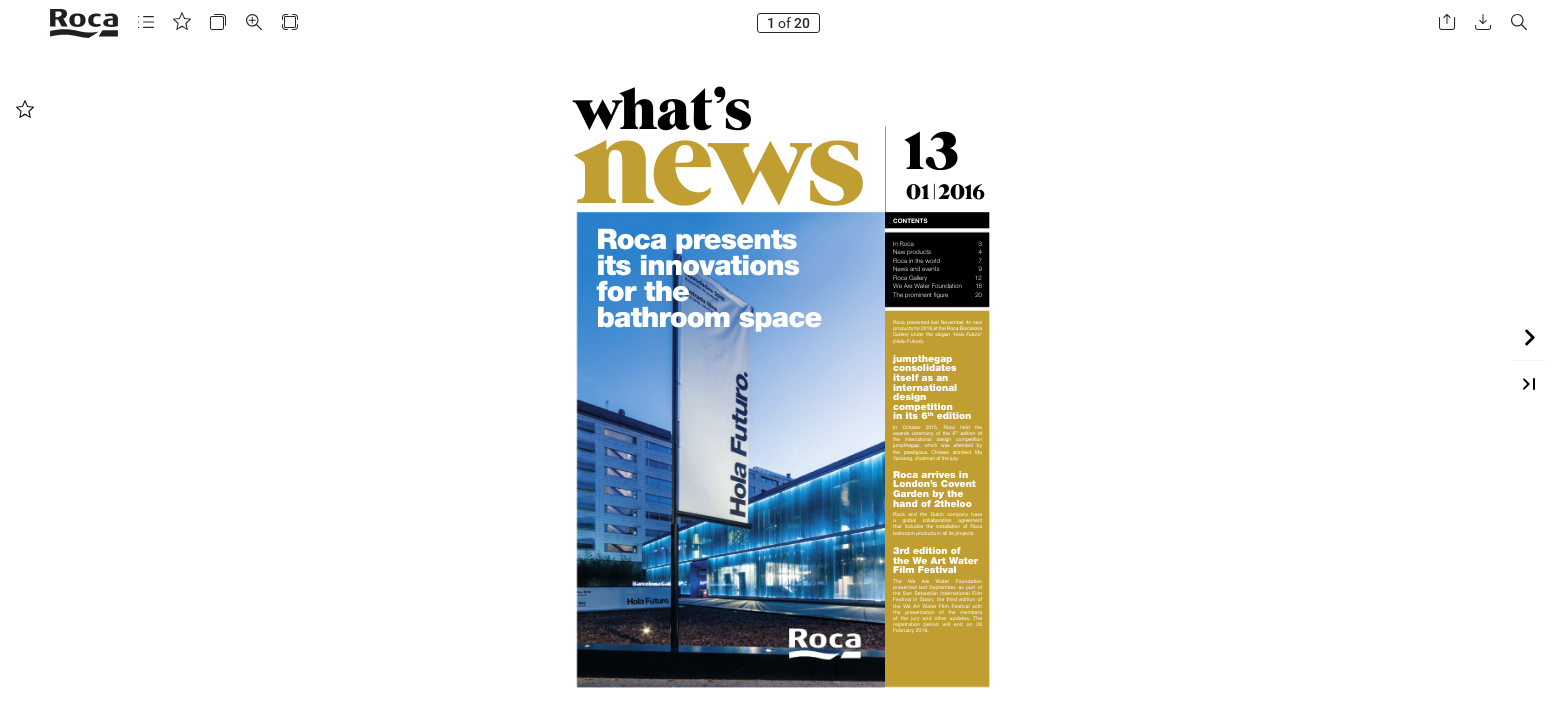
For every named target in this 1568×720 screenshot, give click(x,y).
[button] (146, 22)
